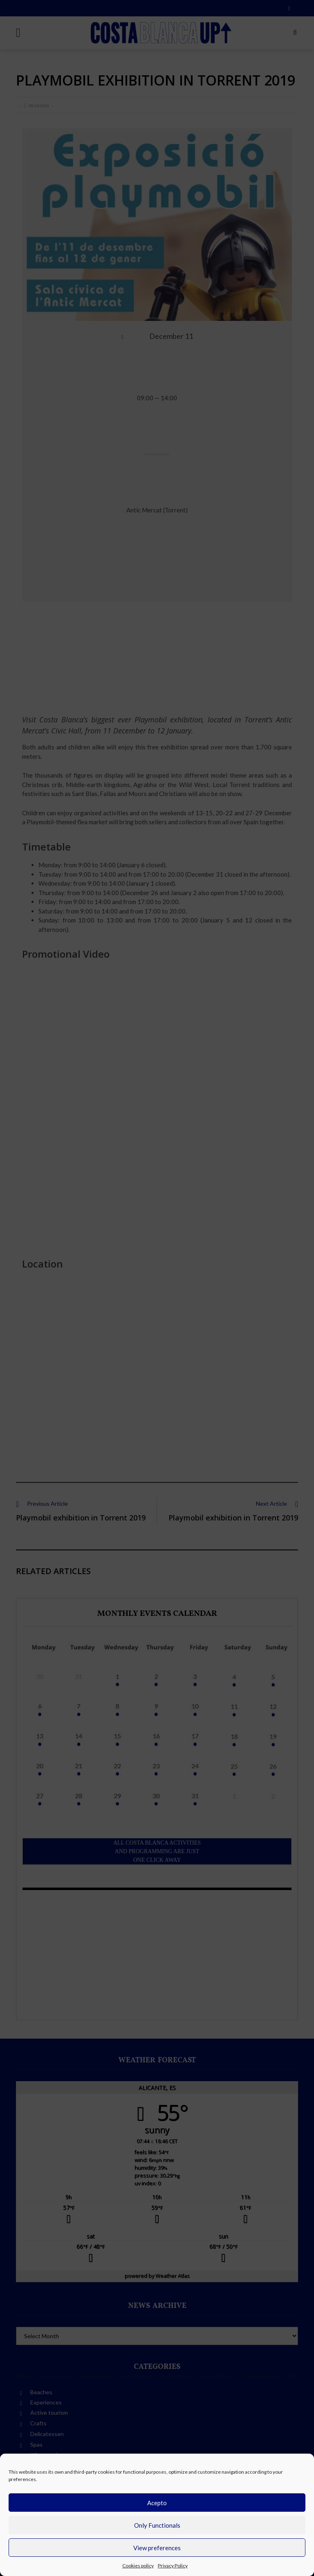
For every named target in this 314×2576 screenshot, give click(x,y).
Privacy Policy (173, 2565)
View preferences (157, 2547)
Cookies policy (138, 2565)
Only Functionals (157, 2525)
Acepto (157, 2502)
